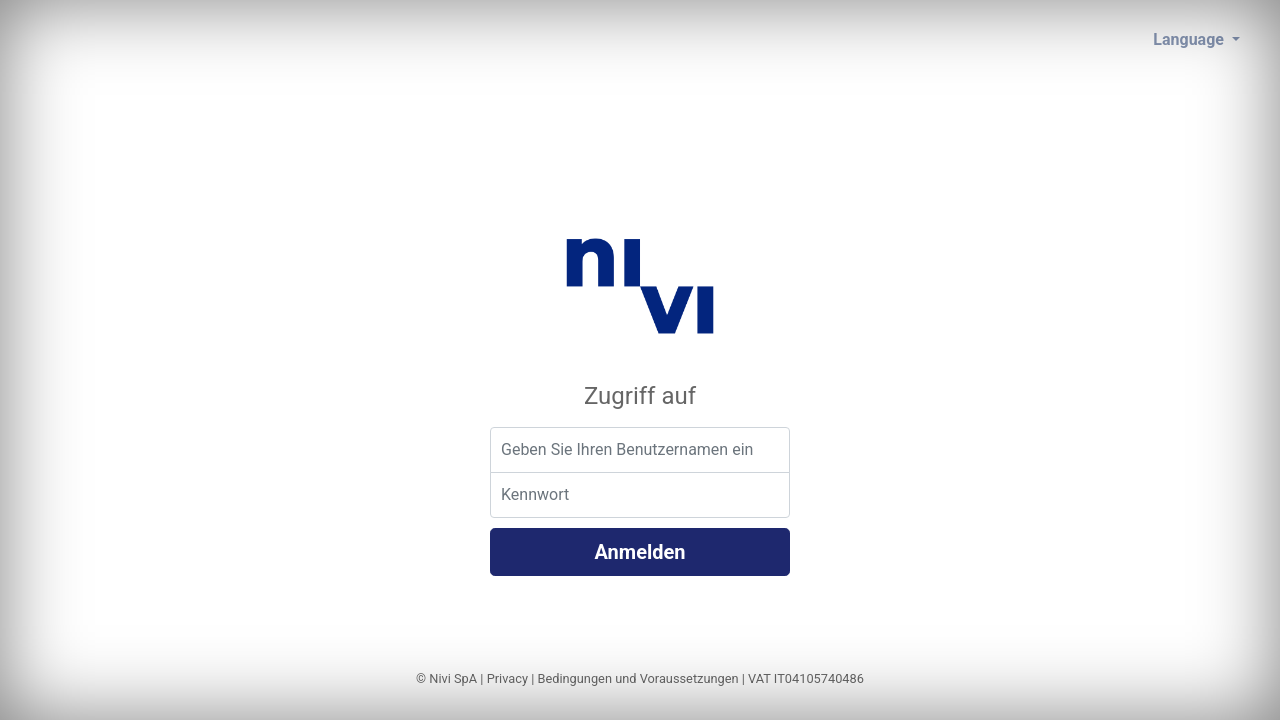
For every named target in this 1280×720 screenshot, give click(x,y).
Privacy (507, 678)
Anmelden (639, 552)
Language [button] (1190, 39)
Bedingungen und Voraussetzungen (637, 678)
